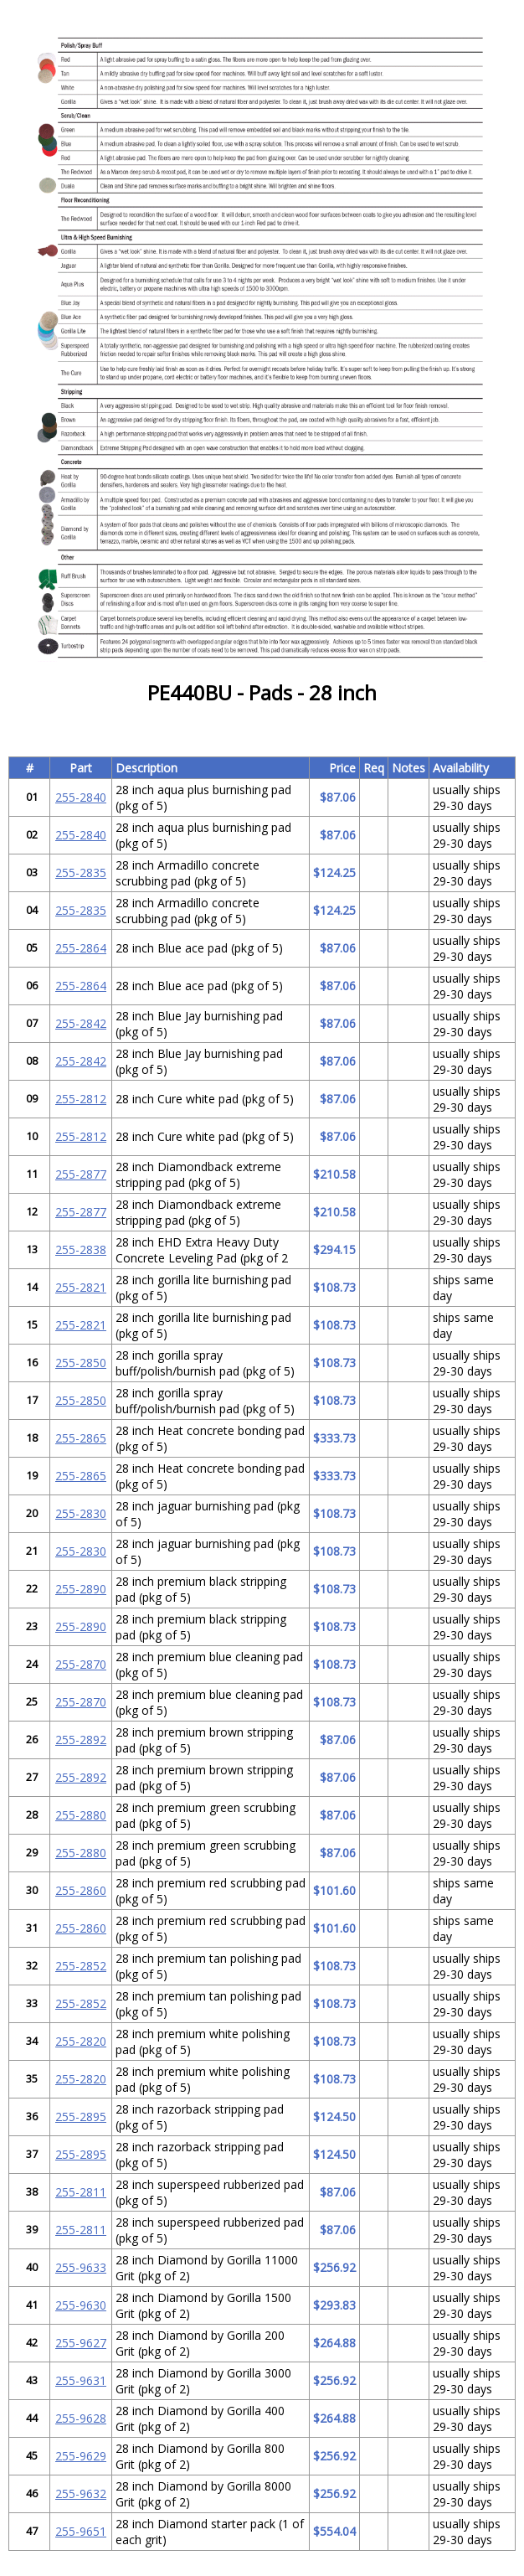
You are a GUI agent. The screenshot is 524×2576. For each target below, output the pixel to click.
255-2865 (80, 1438)
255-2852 (80, 1966)
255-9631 (80, 2380)
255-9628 (80, 2418)
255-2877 (80, 1174)
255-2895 (80, 2116)
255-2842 (80, 1023)
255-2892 (80, 1739)
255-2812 (80, 1099)
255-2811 (80, 2192)
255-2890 (80, 1589)
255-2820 (80, 2041)
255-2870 (80, 1664)
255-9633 (80, 2267)
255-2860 (80, 1890)
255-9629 (80, 2456)
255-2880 (80, 1815)
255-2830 (80, 1513)
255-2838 (80, 1249)
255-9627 (80, 2343)
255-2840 (80, 797)
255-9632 (80, 2493)
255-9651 (80, 2531)
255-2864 (80, 948)
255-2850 (80, 1363)
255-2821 (80, 1287)
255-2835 (80, 872)
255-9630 (80, 2305)
